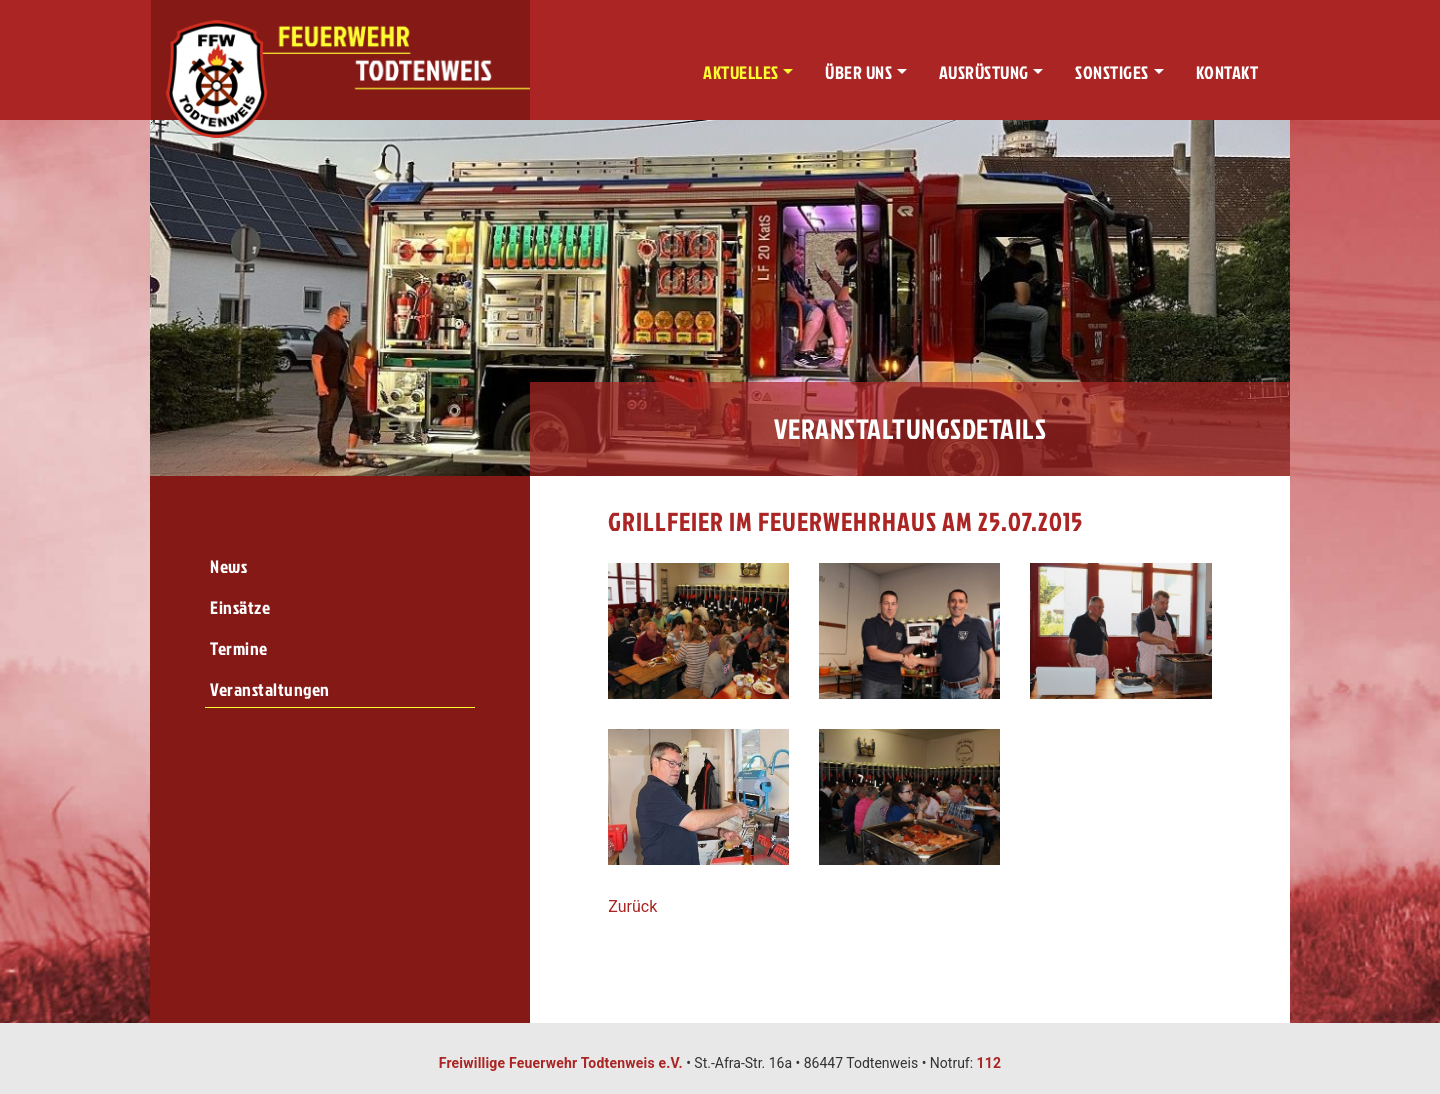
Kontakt (1227, 72)
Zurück (632, 906)
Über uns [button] (858, 72)
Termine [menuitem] (239, 648)
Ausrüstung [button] (984, 72)
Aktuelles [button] (741, 72)
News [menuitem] (228, 566)
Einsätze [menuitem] (240, 607)
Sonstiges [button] (1112, 72)
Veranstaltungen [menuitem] (270, 689)
